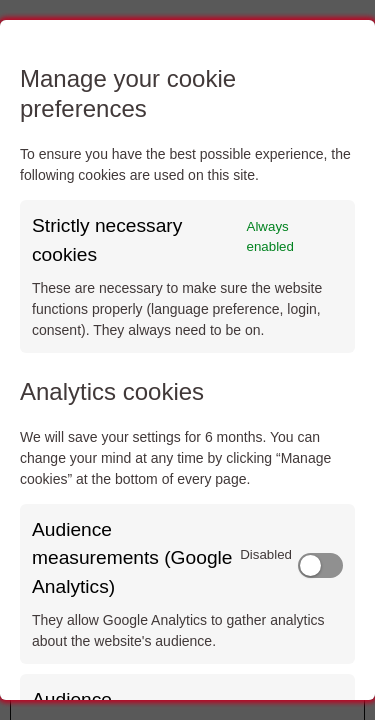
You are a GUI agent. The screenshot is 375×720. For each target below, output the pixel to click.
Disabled (266, 554)
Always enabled (270, 236)
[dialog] (187, 360)
